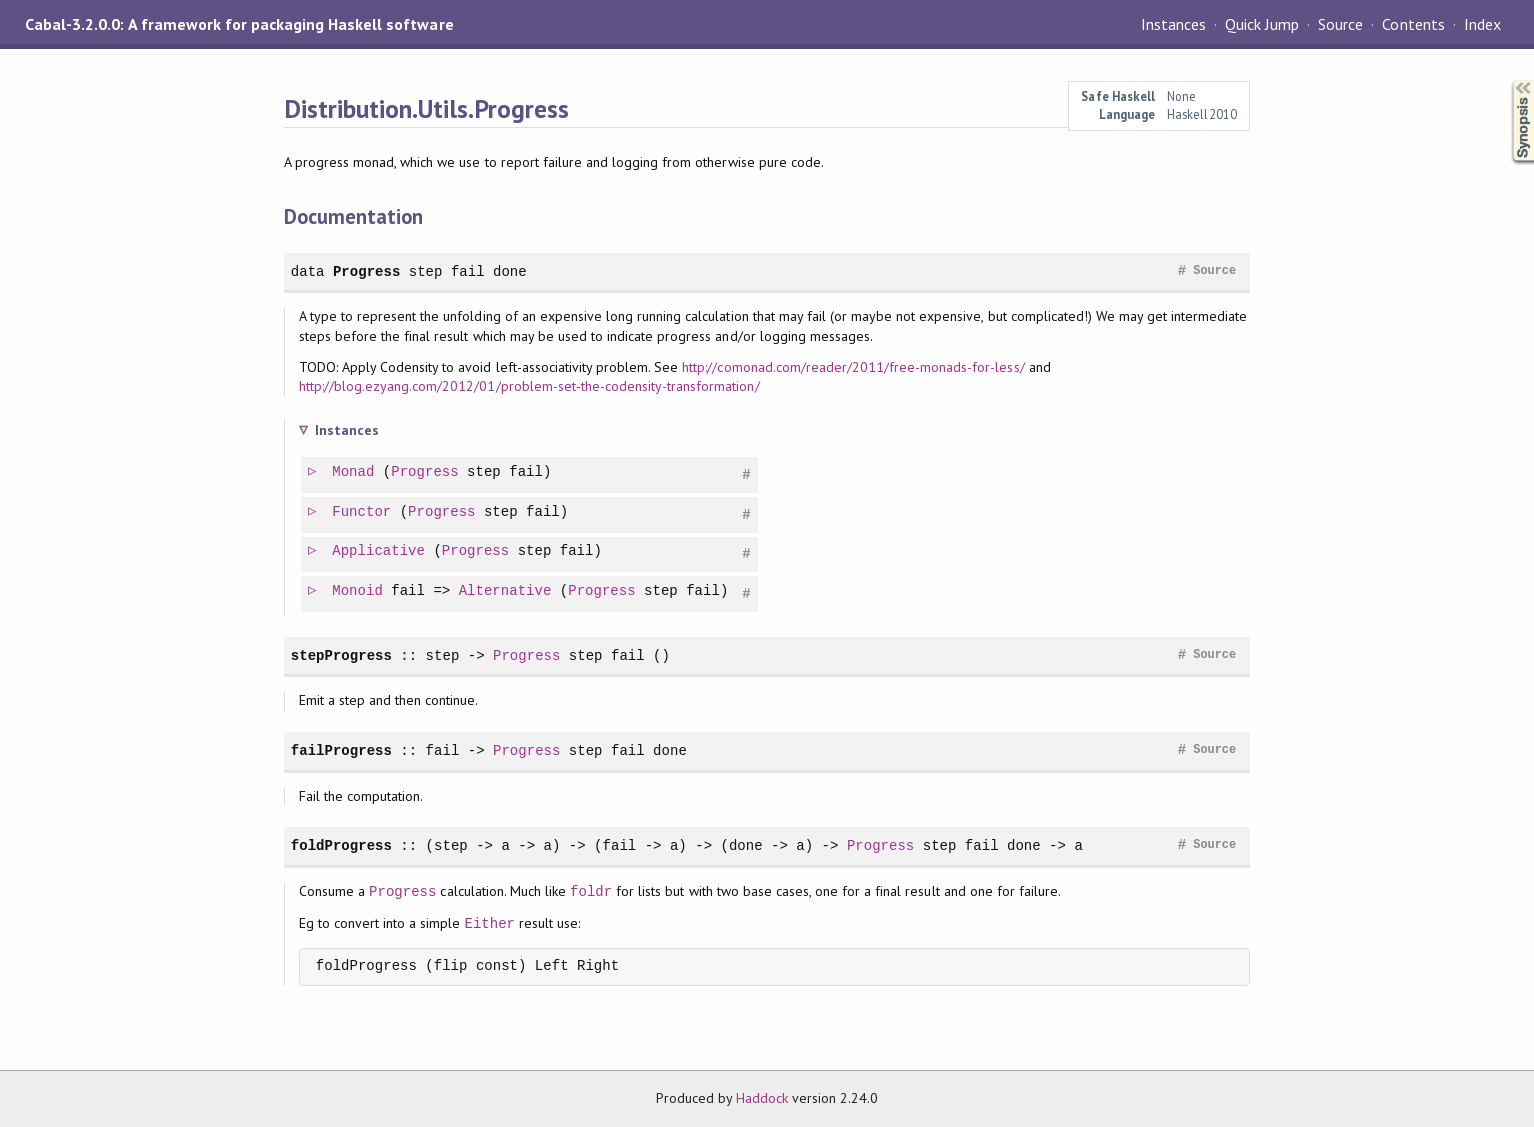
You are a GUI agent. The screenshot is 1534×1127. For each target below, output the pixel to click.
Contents (1413, 24)
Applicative (379, 551)
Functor (362, 512)
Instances (1173, 24)
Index (1482, 24)
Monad (354, 472)
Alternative (506, 591)
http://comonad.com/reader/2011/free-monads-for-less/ (853, 367)
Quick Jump (1262, 24)
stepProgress (341, 655)
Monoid (358, 591)
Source (1340, 24)
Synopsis (1507, 80)
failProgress (341, 750)
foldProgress (341, 845)
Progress (366, 271)
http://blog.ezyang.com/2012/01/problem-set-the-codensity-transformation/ (529, 386)
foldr (591, 891)
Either (489, 923)
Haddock (762, 1098)
